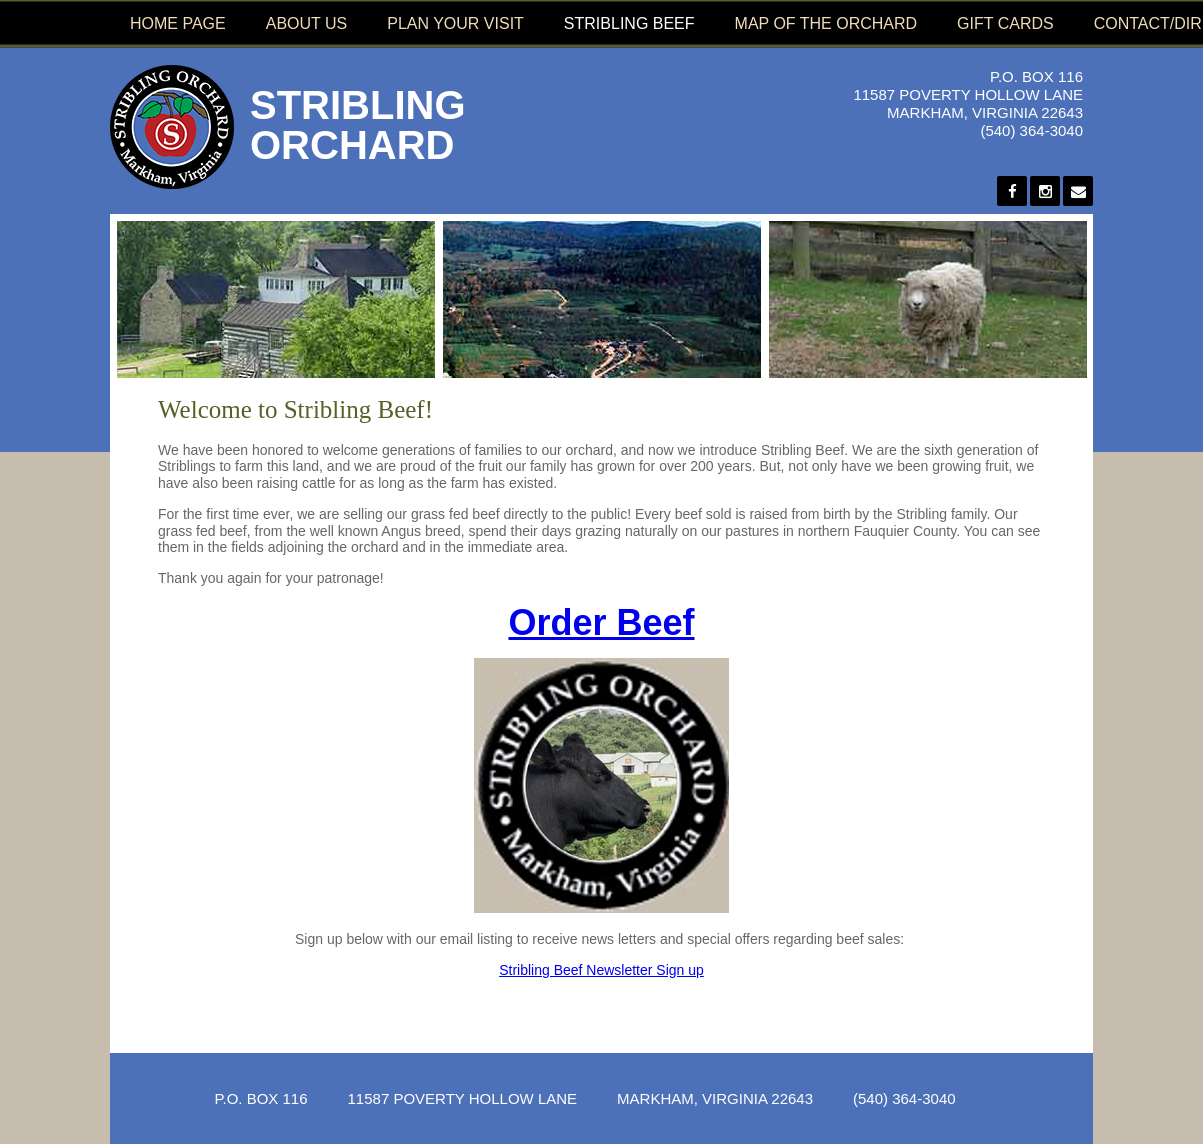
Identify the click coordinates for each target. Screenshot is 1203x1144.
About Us (307, 23)
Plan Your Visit (455, 23)
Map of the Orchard (826, 23)
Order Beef (601, 622)
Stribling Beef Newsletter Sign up (601, 970)
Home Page (178, 23)
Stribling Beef (629, 23)
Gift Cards (1005, 23)
